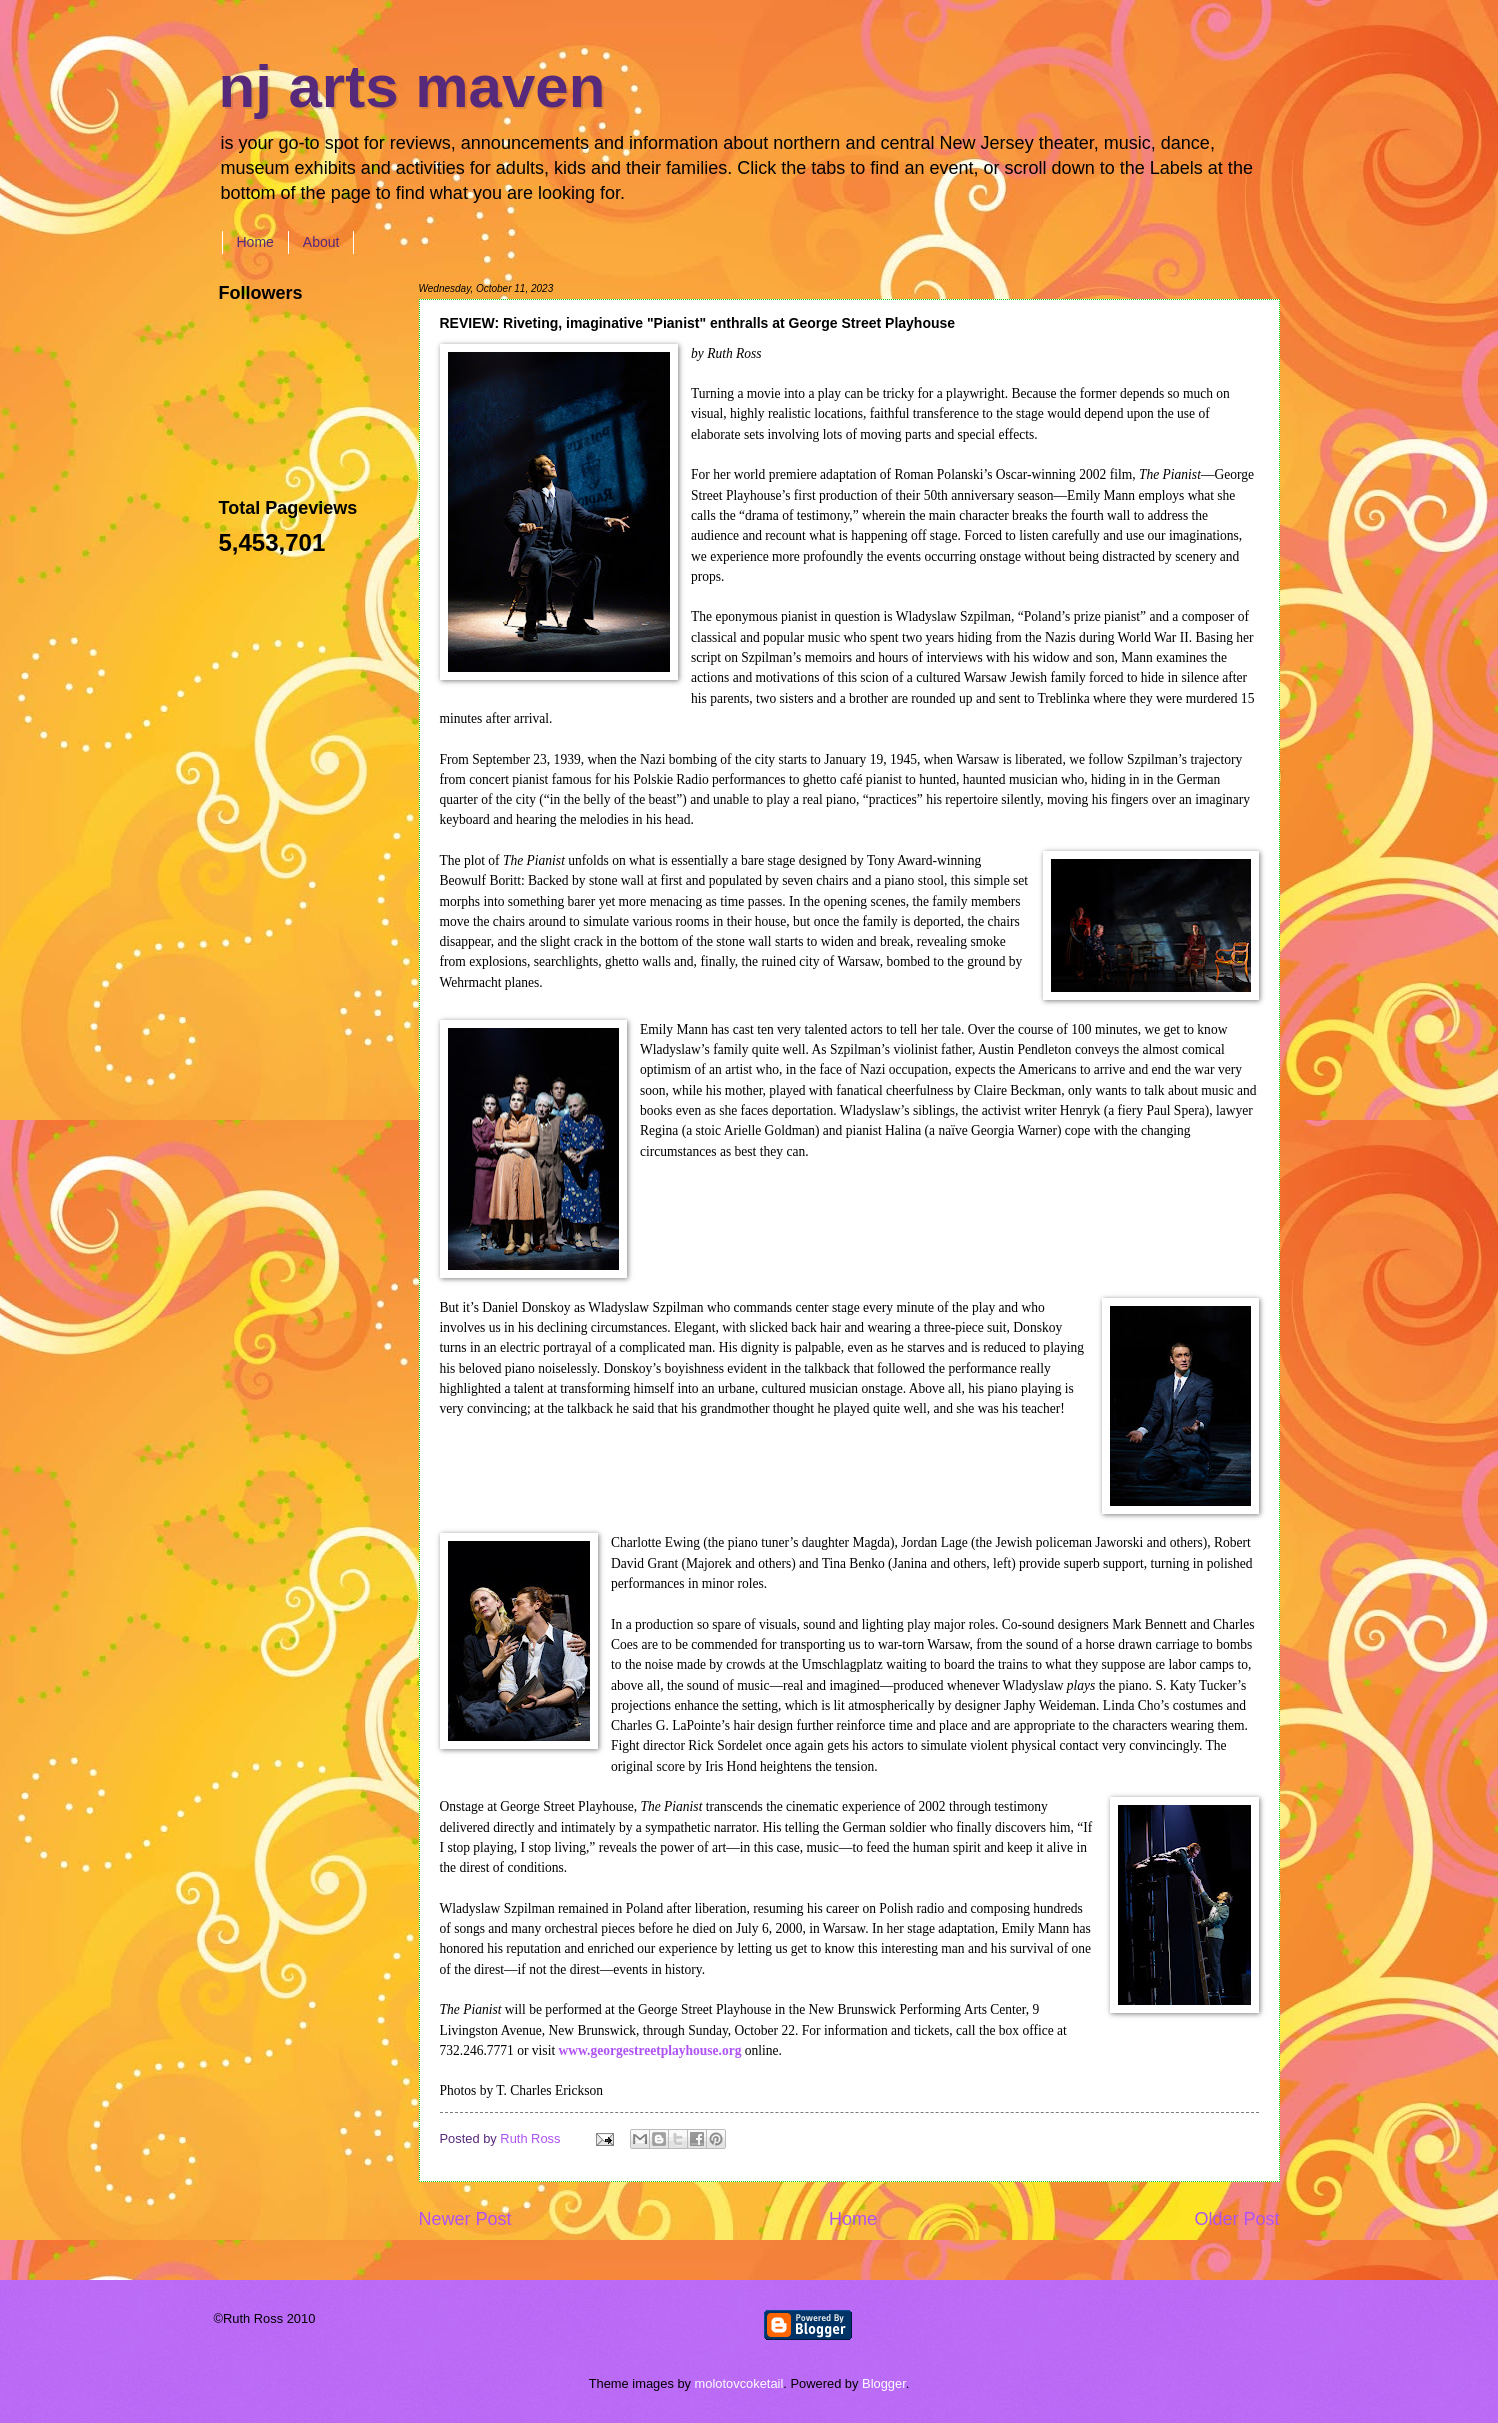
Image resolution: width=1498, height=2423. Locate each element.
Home (255, 242)
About (321, 242)
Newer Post (465, 2219)
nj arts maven (412, 86)
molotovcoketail (739, 2383)
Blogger (884, 2383)
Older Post (1236, 2219)
